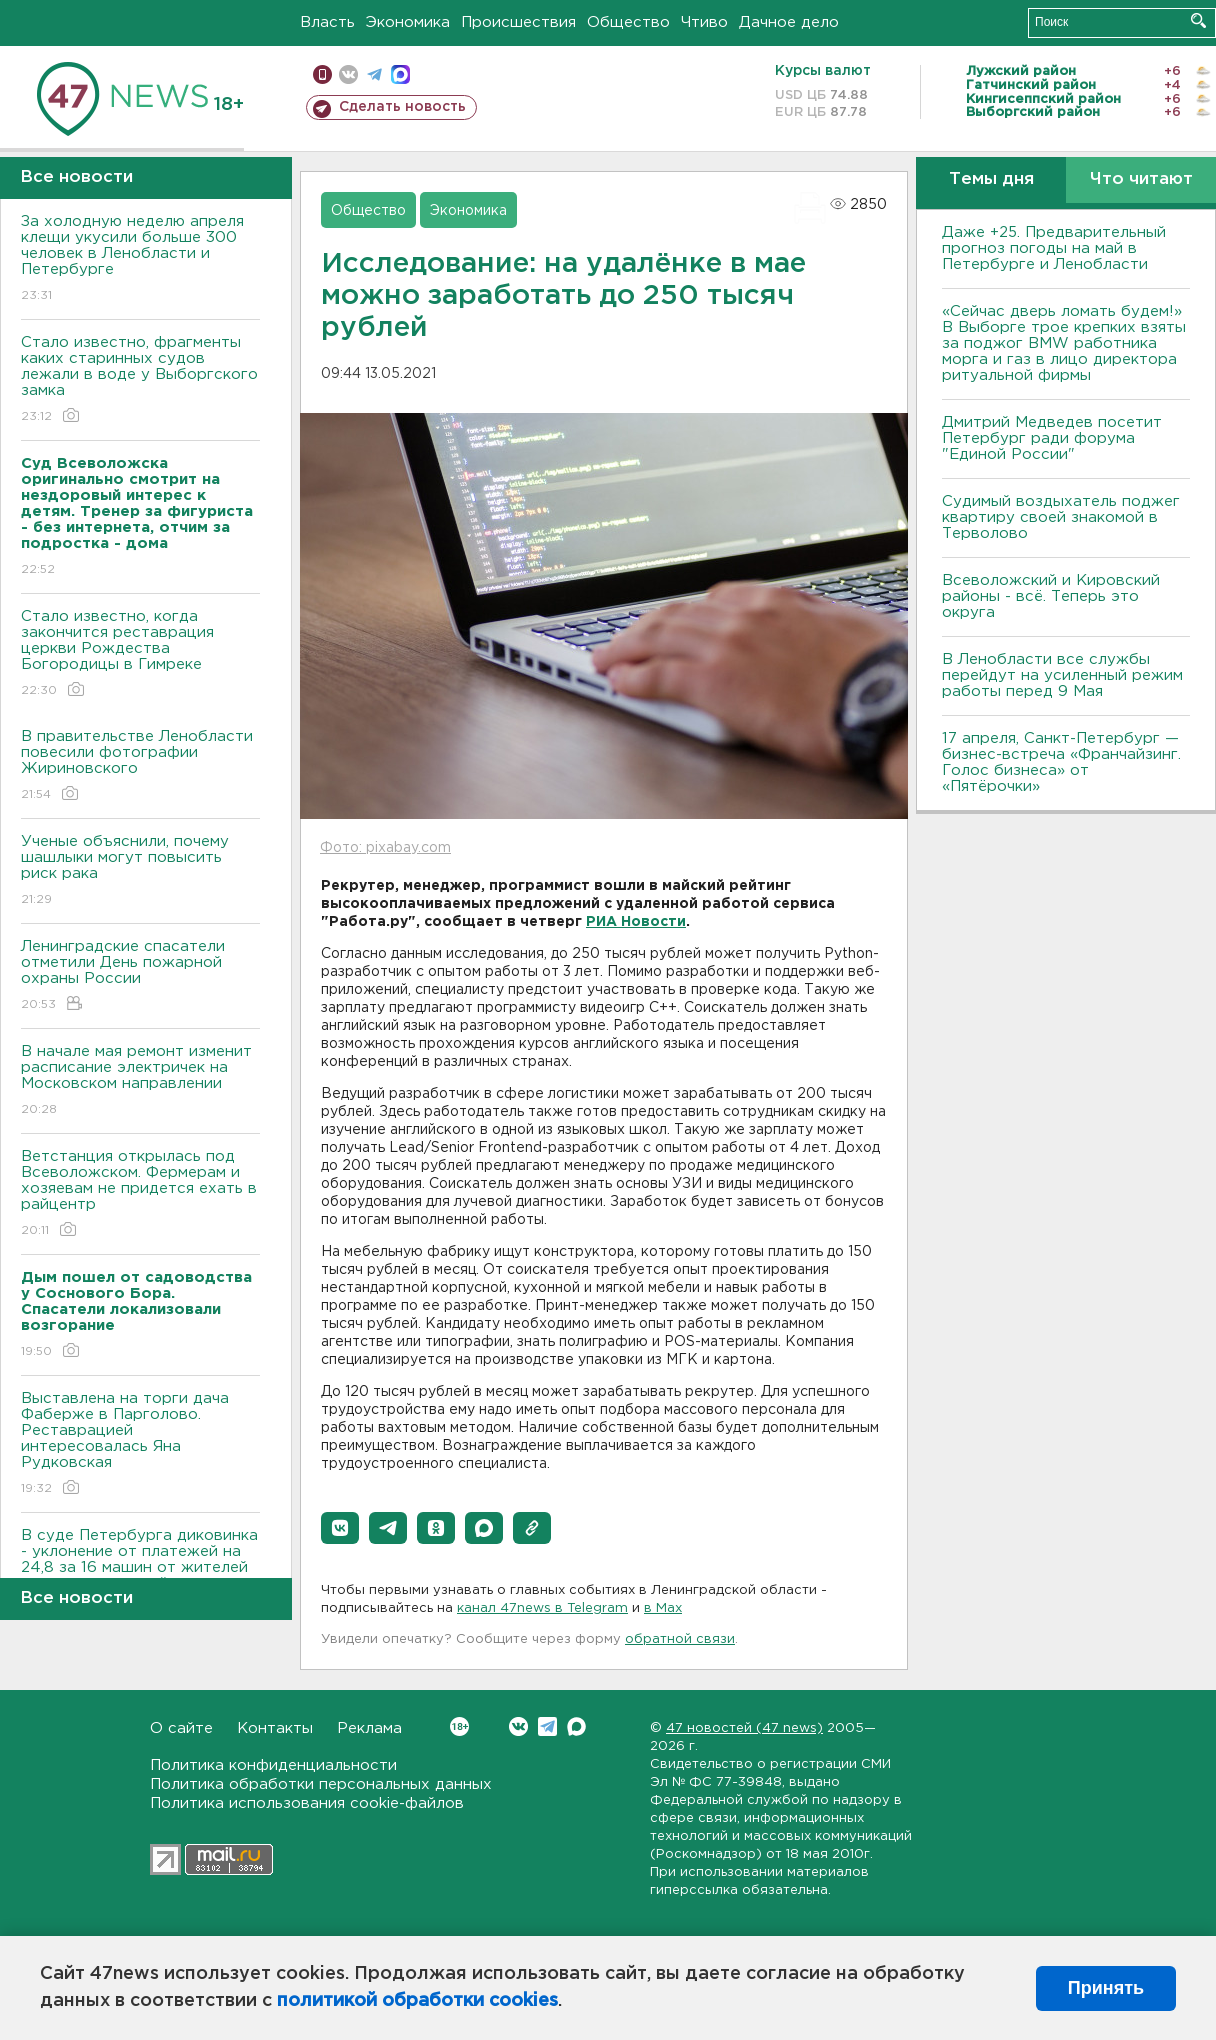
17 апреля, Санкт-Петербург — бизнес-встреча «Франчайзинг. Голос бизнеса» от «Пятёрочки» (1061, 762)
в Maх (663, 1608)
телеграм (374, 74)
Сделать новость (402, 107)
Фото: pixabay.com (385, 848)
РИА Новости (636, 922)
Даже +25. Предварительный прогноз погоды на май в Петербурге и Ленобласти (1054, 248)
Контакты (275, 1728)
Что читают (1141, 179)
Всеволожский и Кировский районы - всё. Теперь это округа (1051, 596)
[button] (340, 1528)
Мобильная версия (322, 74)
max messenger (400, 74)
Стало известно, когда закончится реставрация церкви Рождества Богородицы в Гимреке (140, 654)
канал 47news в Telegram (542, 1608)
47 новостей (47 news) (744, 1728)
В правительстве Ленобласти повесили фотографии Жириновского (140, 766)
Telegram (547, 1726)
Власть (327, 22)
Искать (1198, 20)
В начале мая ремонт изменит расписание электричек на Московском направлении (140, 1081)
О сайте (181, 1728)
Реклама (369, 1728)
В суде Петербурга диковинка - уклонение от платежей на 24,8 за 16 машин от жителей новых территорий (140, 1573)
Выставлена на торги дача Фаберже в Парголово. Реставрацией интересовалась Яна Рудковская (140, 1444)
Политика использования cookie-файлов (307, 1803)
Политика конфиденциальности (273, 1765)
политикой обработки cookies (417, 2001)
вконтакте (348, 74)
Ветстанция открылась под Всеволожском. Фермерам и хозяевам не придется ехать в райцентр (140, 1194)
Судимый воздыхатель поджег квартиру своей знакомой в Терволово (1061, 517)
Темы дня (991, 179)
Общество (628, 22)
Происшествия (518, 22)
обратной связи (680, 1639)
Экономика (408, 22)
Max (576, 1726)
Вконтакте (459, 1726)
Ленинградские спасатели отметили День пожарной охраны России (140, 976)
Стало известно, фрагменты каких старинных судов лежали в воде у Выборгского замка (140, 380)
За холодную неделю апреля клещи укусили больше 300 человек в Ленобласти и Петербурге (140, 259)
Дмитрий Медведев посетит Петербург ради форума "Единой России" (1052, 438)
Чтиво (704, 22)
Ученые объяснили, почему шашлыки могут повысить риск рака (140, 871)
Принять (1106, 1988)
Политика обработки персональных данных (321, 1784)
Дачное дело (789, 22)
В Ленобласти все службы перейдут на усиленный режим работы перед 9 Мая (1062, 675)
